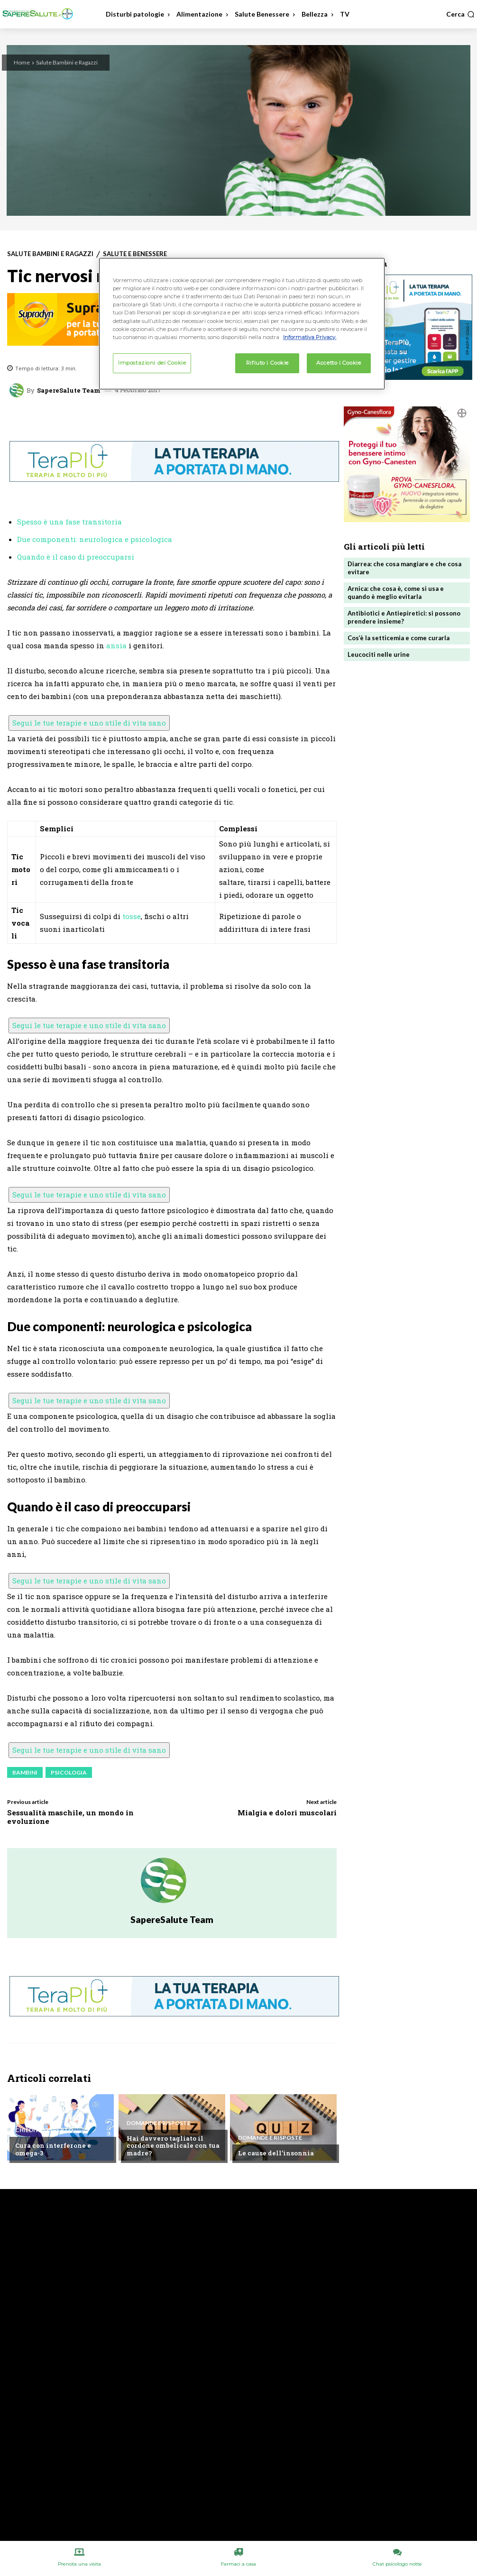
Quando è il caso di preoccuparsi (75, 556)
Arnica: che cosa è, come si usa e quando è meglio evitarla (396, 592)
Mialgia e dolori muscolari (287, 1812)
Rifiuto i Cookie (267, 362)
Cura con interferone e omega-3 (51, 2150)
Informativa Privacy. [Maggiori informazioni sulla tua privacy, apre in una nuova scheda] (309, 337)
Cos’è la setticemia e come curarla (398, 638)
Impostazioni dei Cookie (152, 362)
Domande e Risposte (159, 2123)
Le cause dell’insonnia (275, 2153)
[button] (460, 14)
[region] (242, 323)
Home (22, 62)
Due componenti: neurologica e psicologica (94, 539)
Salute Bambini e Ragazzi (67, 62)
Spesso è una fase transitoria (69, 521)
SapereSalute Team (69, 390)
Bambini (24, 1772)
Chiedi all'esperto (44, 2131)
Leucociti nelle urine (379, 654)
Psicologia (69, 1772)
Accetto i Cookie (338, 362)
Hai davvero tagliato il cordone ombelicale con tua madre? (172, 2145)
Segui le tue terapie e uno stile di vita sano (89, 722)
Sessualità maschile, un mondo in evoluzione (70, 1817)
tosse (131, 916)
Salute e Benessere (135, 254)
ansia (116, 645)
